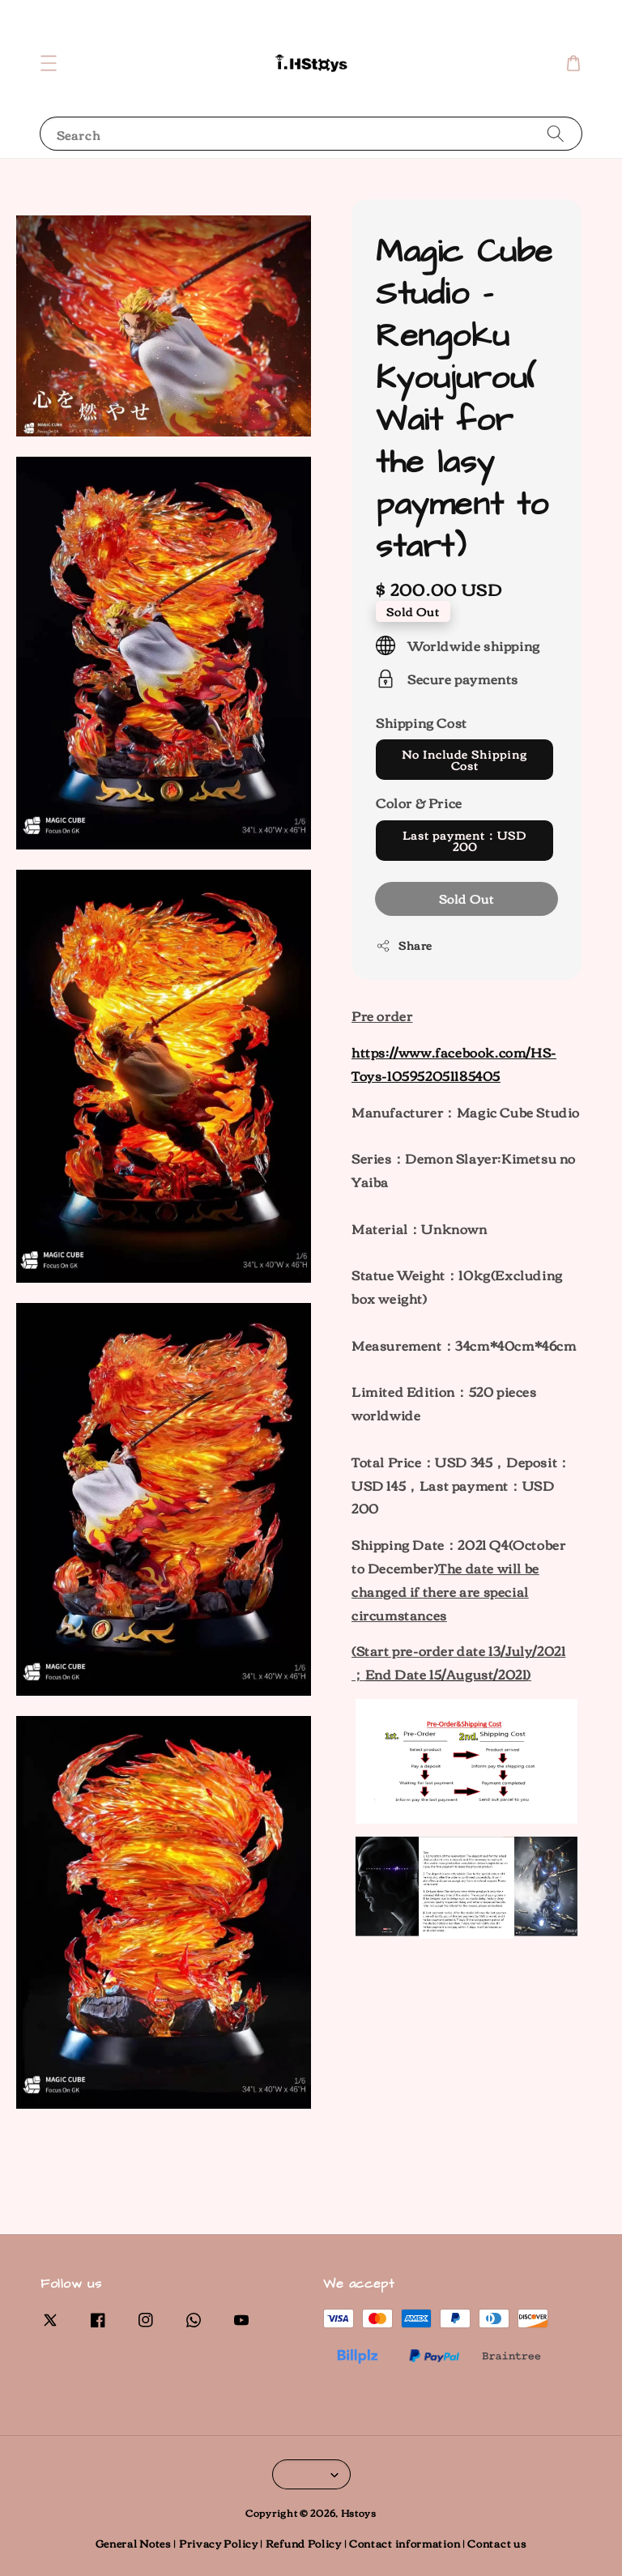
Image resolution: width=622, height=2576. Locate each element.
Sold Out (466, 898)
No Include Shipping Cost (464, 759)
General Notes (134, 2543)
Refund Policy (304, 2543)
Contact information (404, 2543)
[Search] (556, 133)
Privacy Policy (218, 2543)
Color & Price (419, 802)
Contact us (496, 2543)
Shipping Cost (421, 722)
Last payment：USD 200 (464, 840)
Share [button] (404, 945)
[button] (48, 63)
